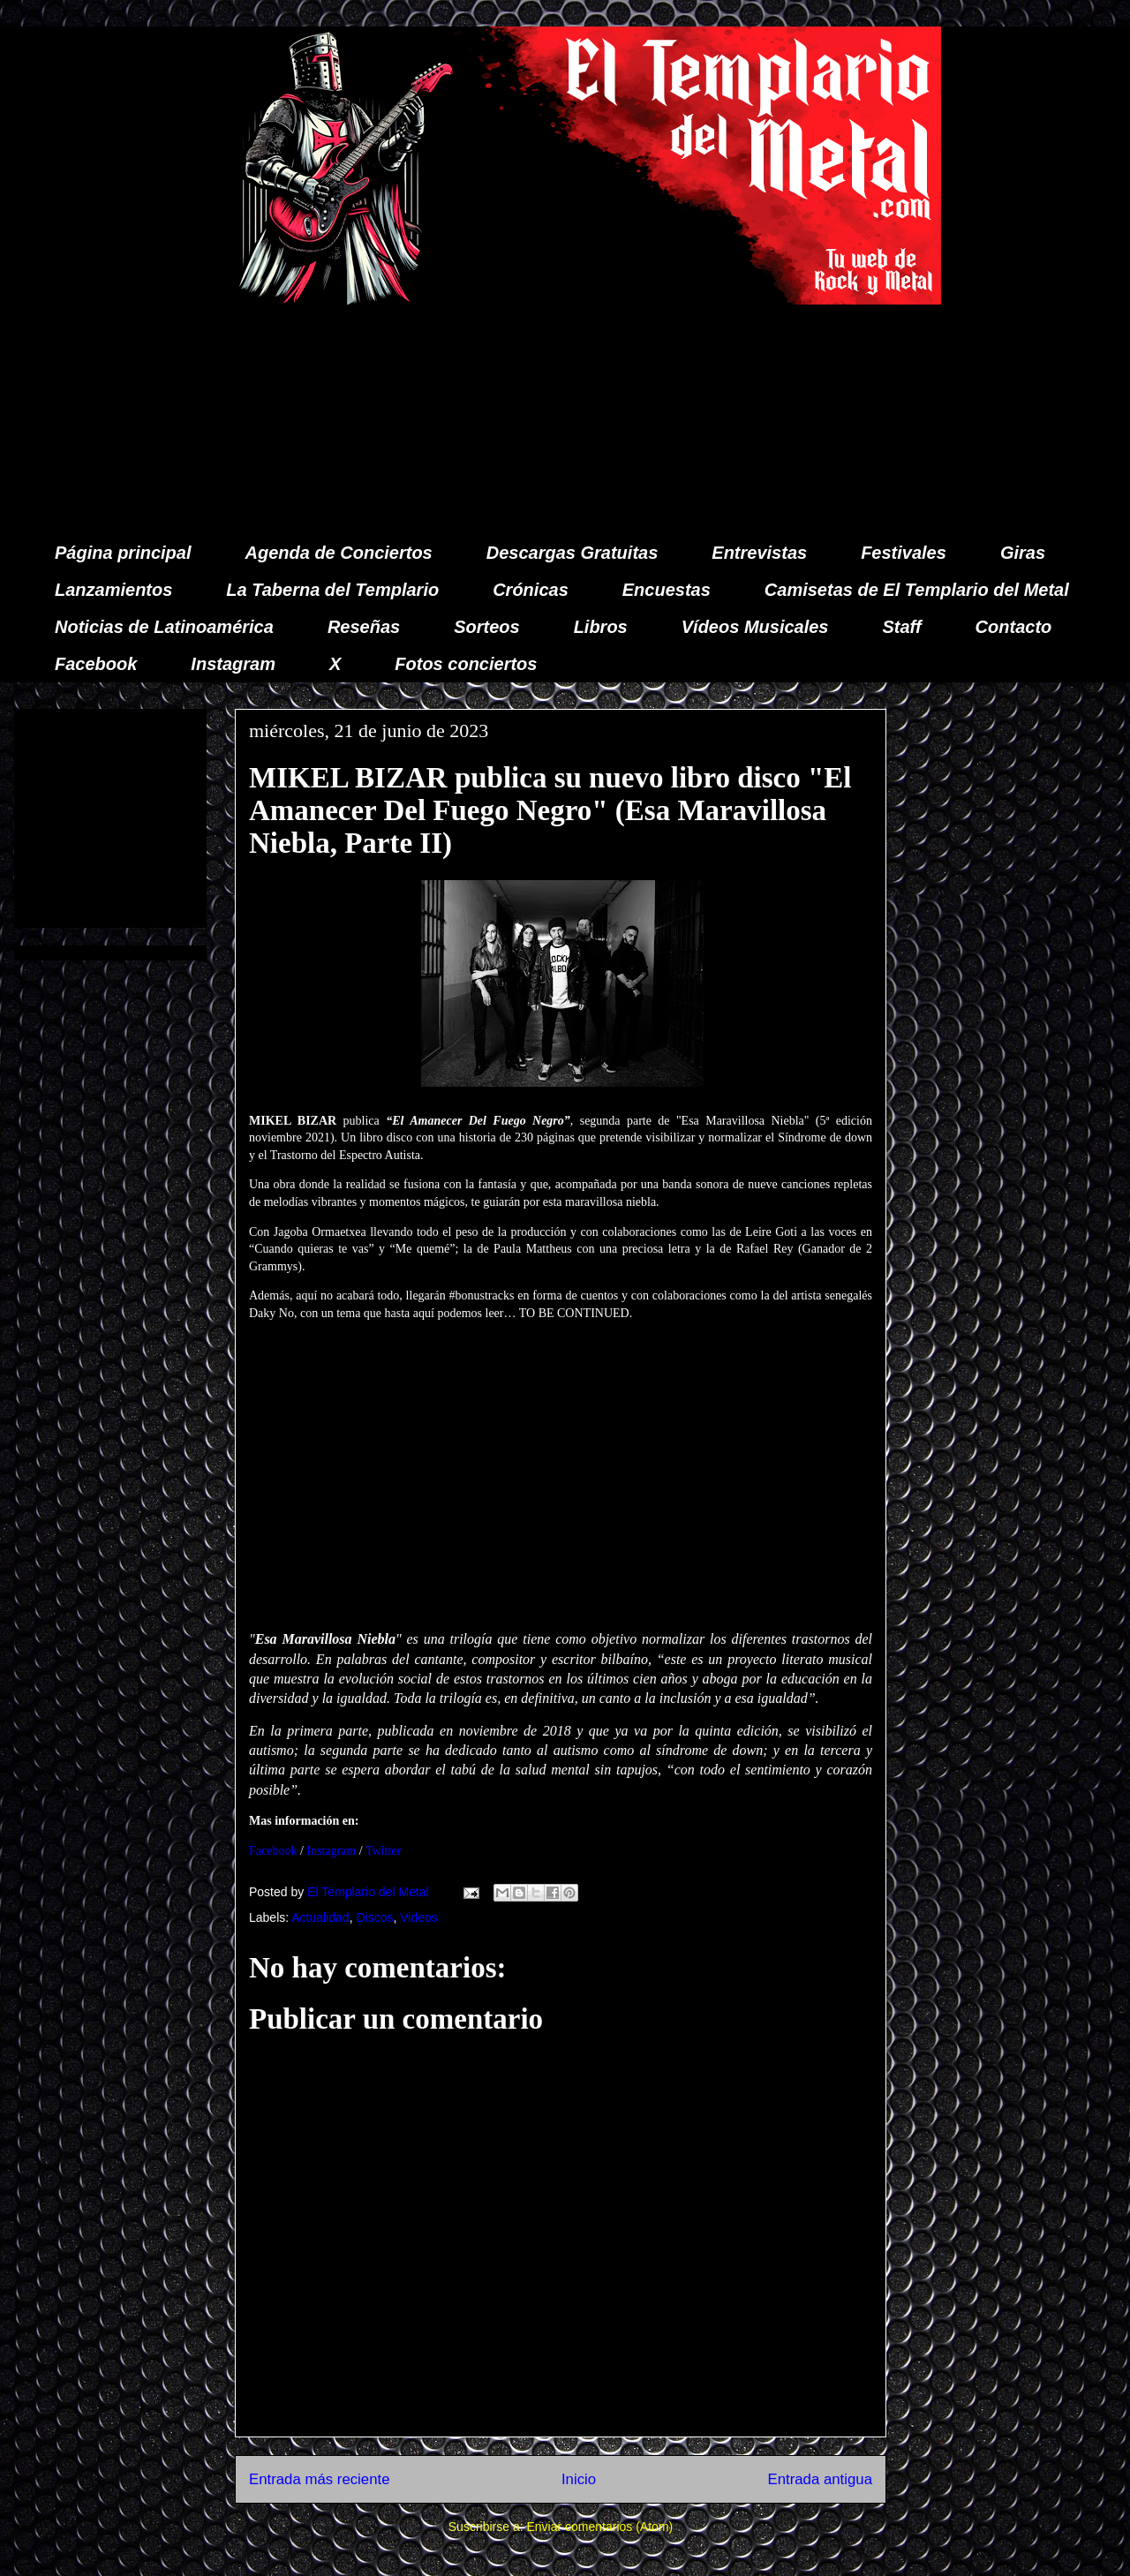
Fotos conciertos (466, 664)
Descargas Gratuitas (572, 552)
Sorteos (486, 626)
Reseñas (364, 626)
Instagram (233, 664)
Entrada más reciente (319, 2479)
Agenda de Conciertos (338, 552)
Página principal (123, 552)
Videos (419, 1917)
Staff (902, 626)
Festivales (903, 552)
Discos (374, 1917)
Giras (1022, 552)
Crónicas (531, 589)
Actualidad (320, 1917)
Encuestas (666, 589)
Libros (601, 626)
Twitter (383, 1850)
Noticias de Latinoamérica (164, 626)
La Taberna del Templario (332, 589)
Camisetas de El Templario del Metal (917, 589)
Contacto (1014, 626)
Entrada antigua (820, 2479)
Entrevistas (759, 552)
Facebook (96, 664)
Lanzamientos (113, 589)
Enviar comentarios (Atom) (599, 2527)
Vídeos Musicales (755, 626)
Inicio (578, 2479)
